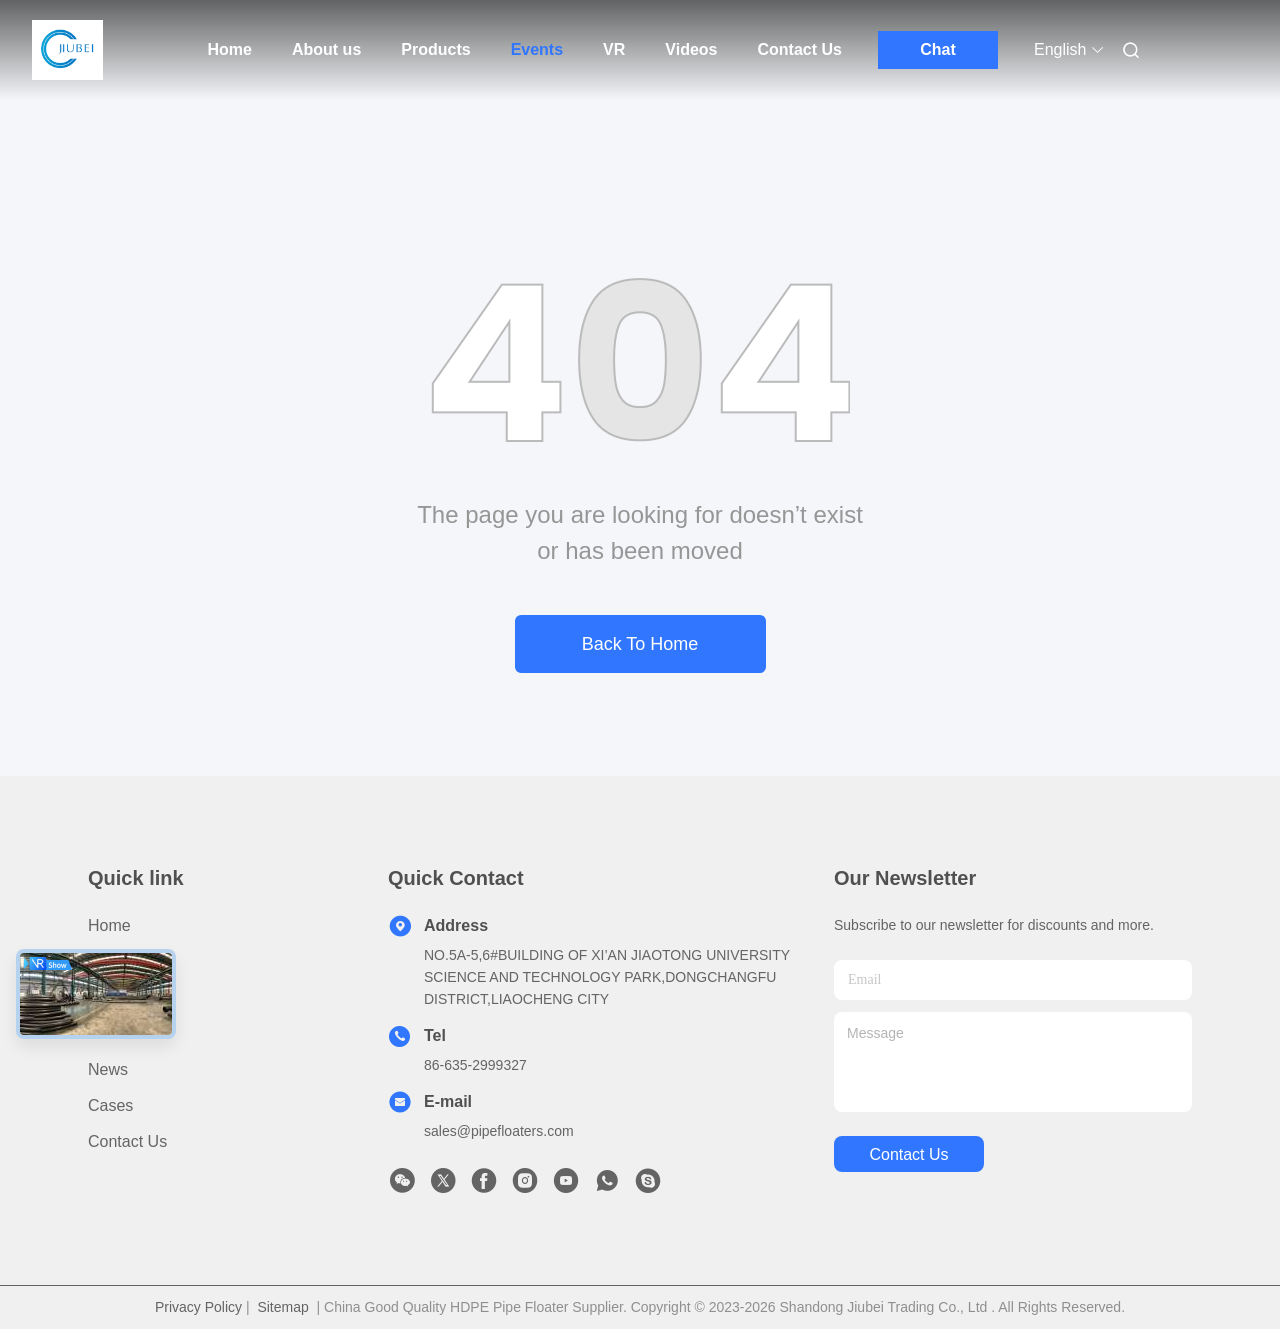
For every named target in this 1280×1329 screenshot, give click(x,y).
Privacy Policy (198, 1307)
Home (230, 49)
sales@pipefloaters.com (499, 1131)
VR (614, 49)
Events (537, 49)
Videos (691, 49)
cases (110, 1105)
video (108, 1033)
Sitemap (282, 1307)
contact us (908, 1154)
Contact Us (800, 49)
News (108, 1069)
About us (326, 49)
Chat (938, 49)
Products (435, 49)
